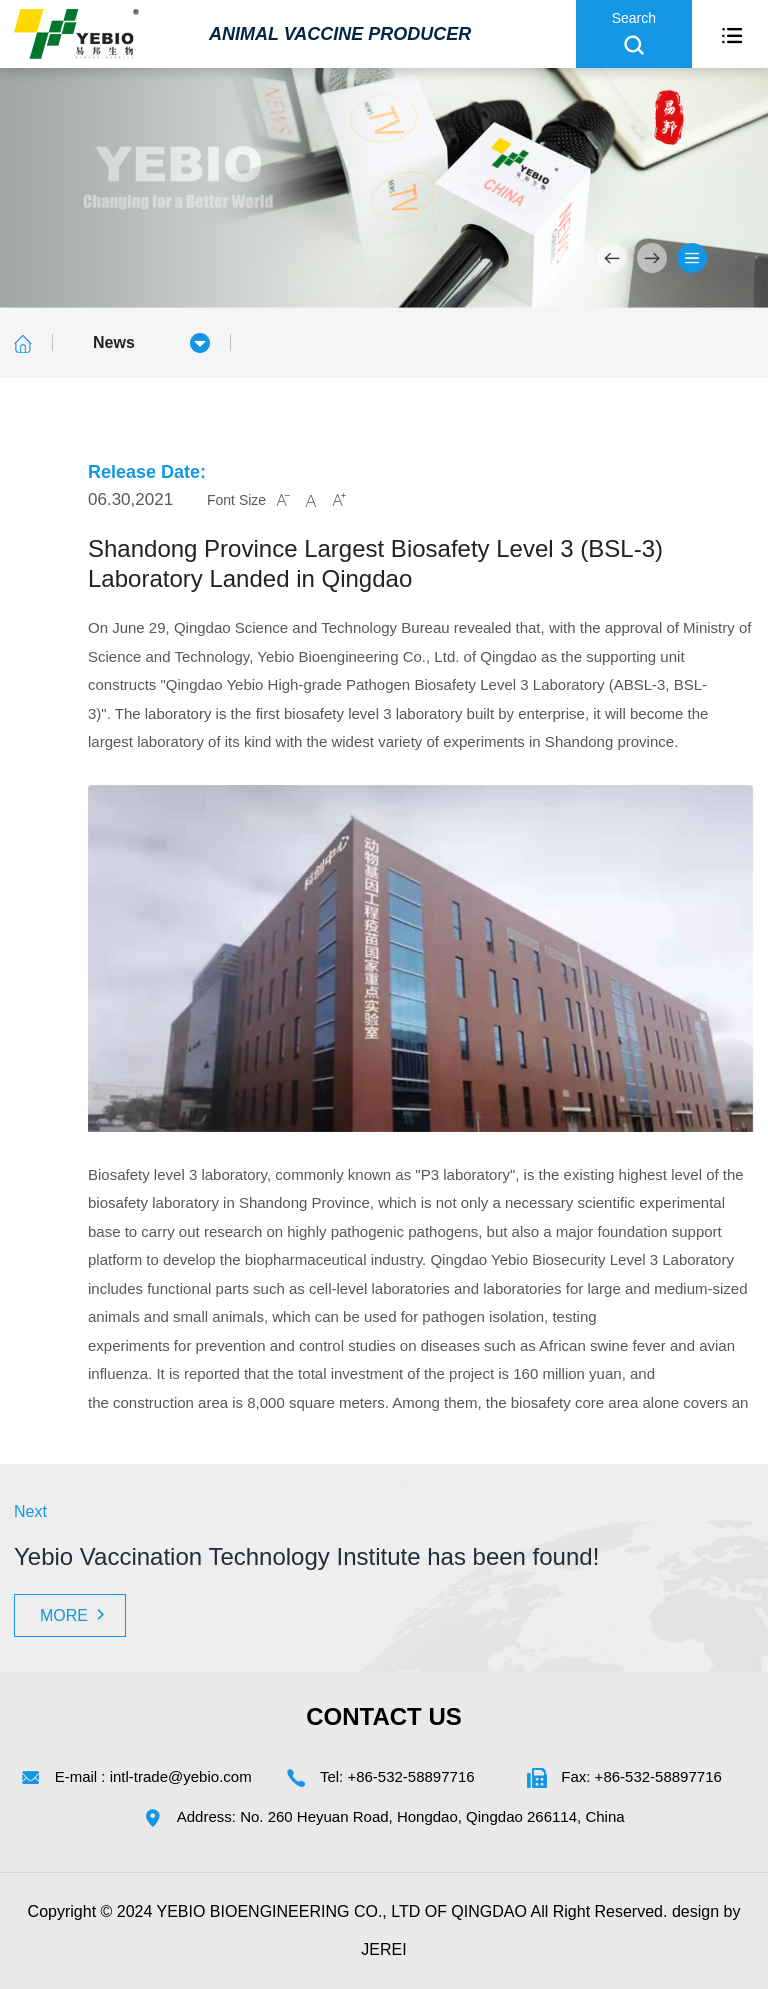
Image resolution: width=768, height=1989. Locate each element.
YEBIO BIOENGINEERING (253, 1911)
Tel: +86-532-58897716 (397, 1776)
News (114, 342)
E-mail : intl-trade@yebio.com (153, 1776)
